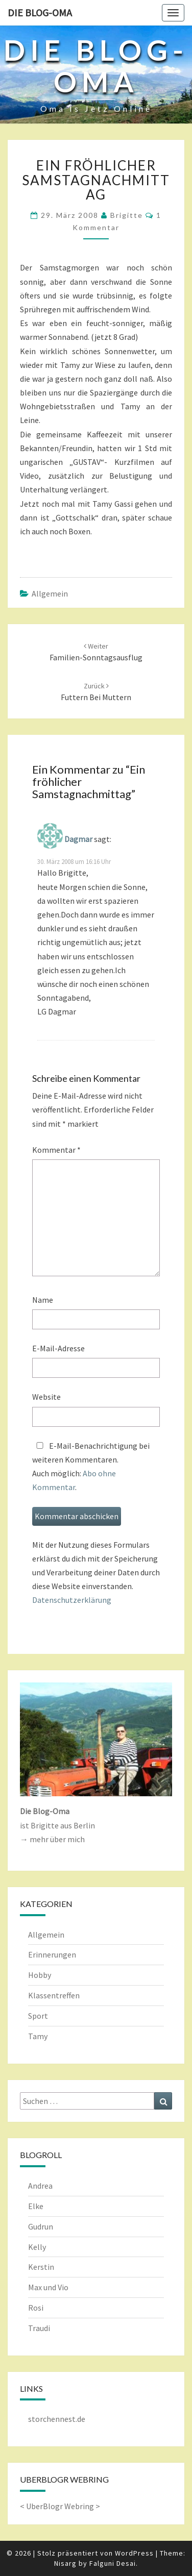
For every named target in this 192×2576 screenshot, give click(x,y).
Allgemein (50, 593)
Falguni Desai (112, 2563)
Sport (38, 2016)
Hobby (39, 1975)
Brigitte (126, 215)
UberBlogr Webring (60, 2506)
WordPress (134, 2553)
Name (42, 1300)
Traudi (39, 2328)
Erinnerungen (52, 1954)
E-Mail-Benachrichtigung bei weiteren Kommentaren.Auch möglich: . (91, 1467)
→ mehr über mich (52, 1839)
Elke (35, 2206)
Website (46, 1397)
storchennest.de (56, 2419)
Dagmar (78, 839)
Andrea (40, 2186)
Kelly (37, 2247)
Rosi (35, 2307)
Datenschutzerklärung (71, 1600)
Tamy (37, 2036)
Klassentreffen (54, 1995)
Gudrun (40, 2226)
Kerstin (41, 2267)
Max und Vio (48, 2287)
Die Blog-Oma (40, 12)
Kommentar (56, 1150)
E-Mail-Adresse (58, 1348)
